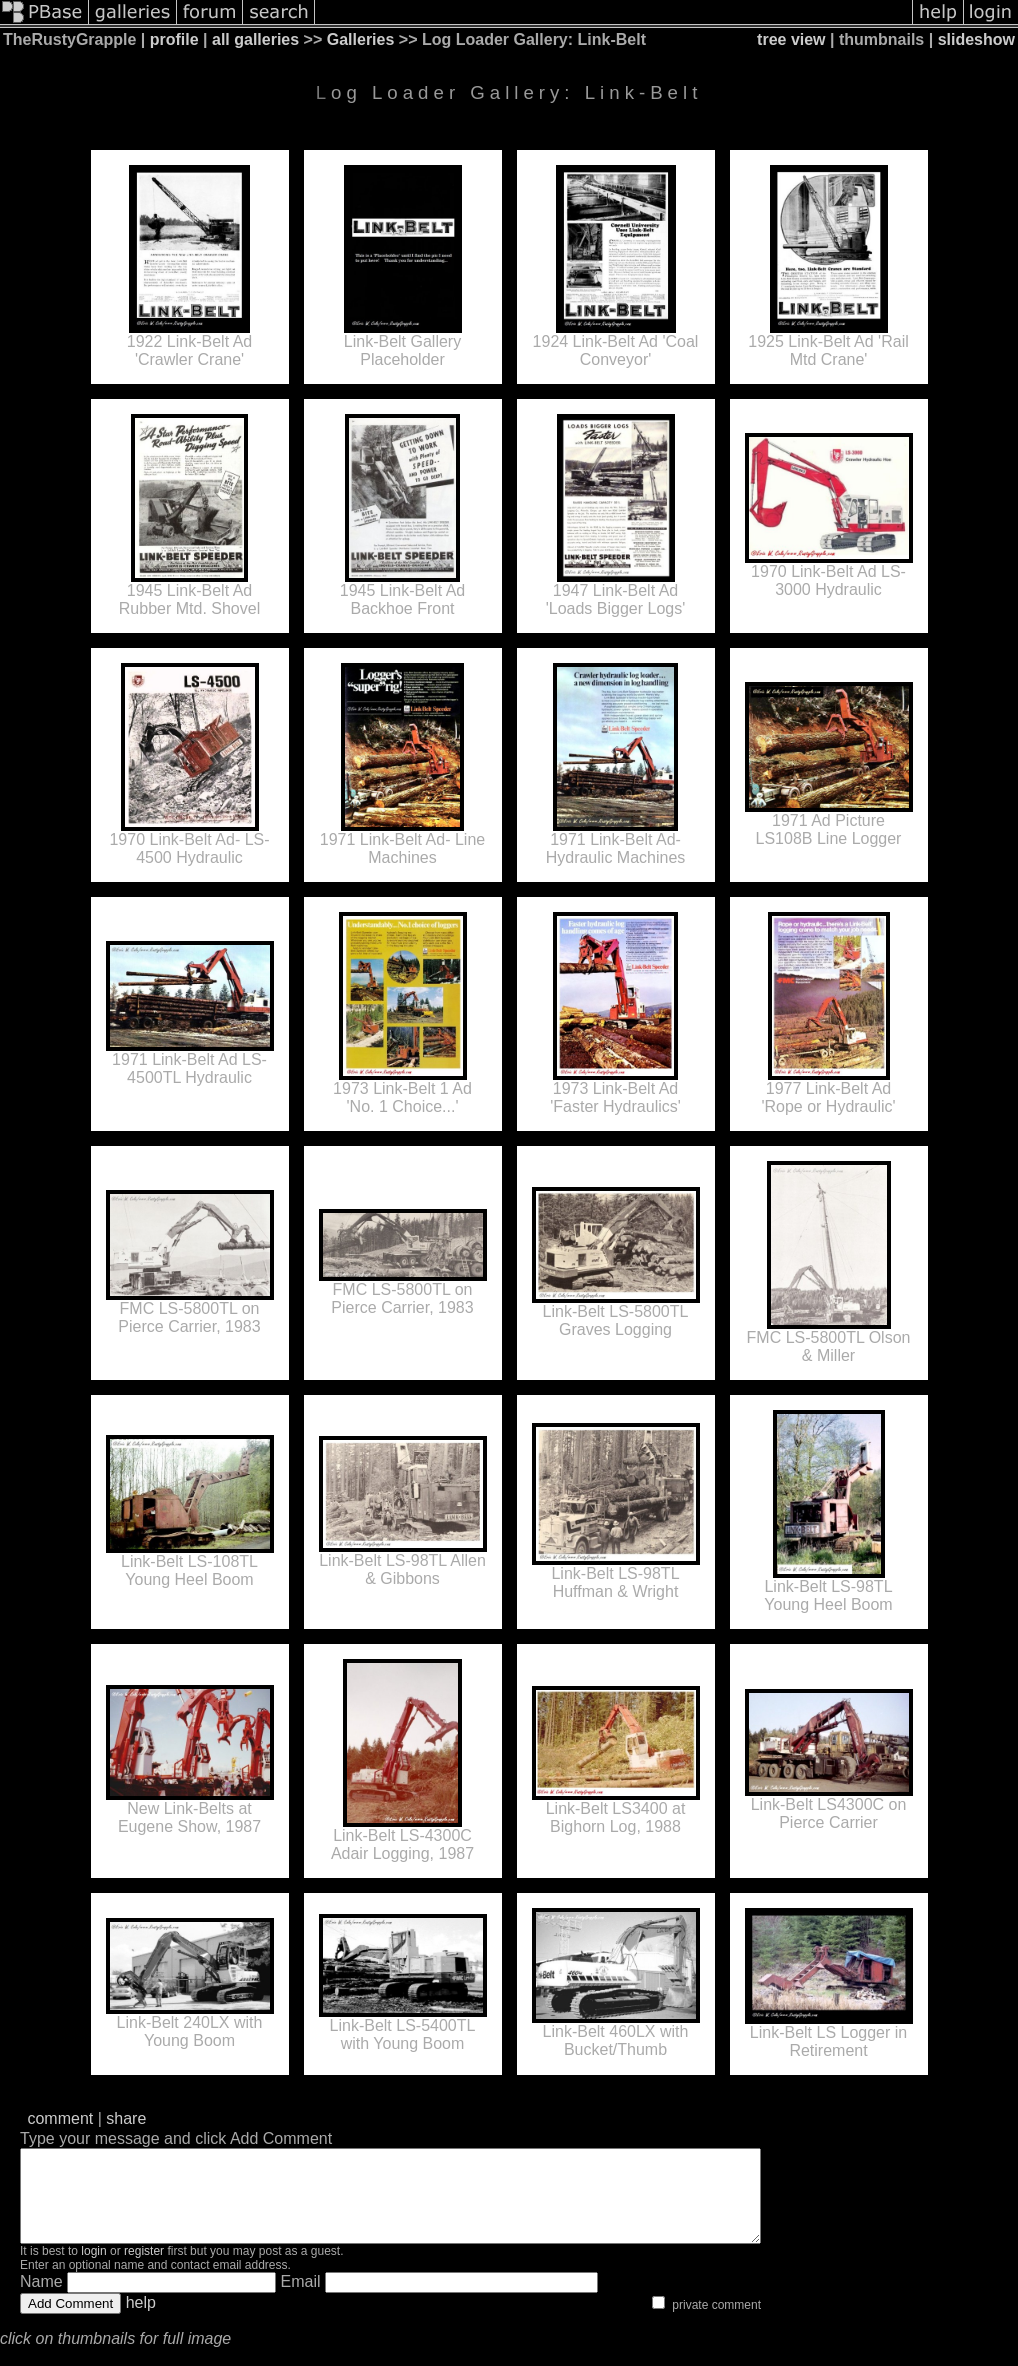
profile (174, 39)
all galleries (255, 39)
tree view (791, 39)
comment (60, 2118)
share (126, 2118)
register (144, 2269)
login (93, 2269)
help (141, 2320)
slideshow (976, 39)
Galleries (361, 39)
